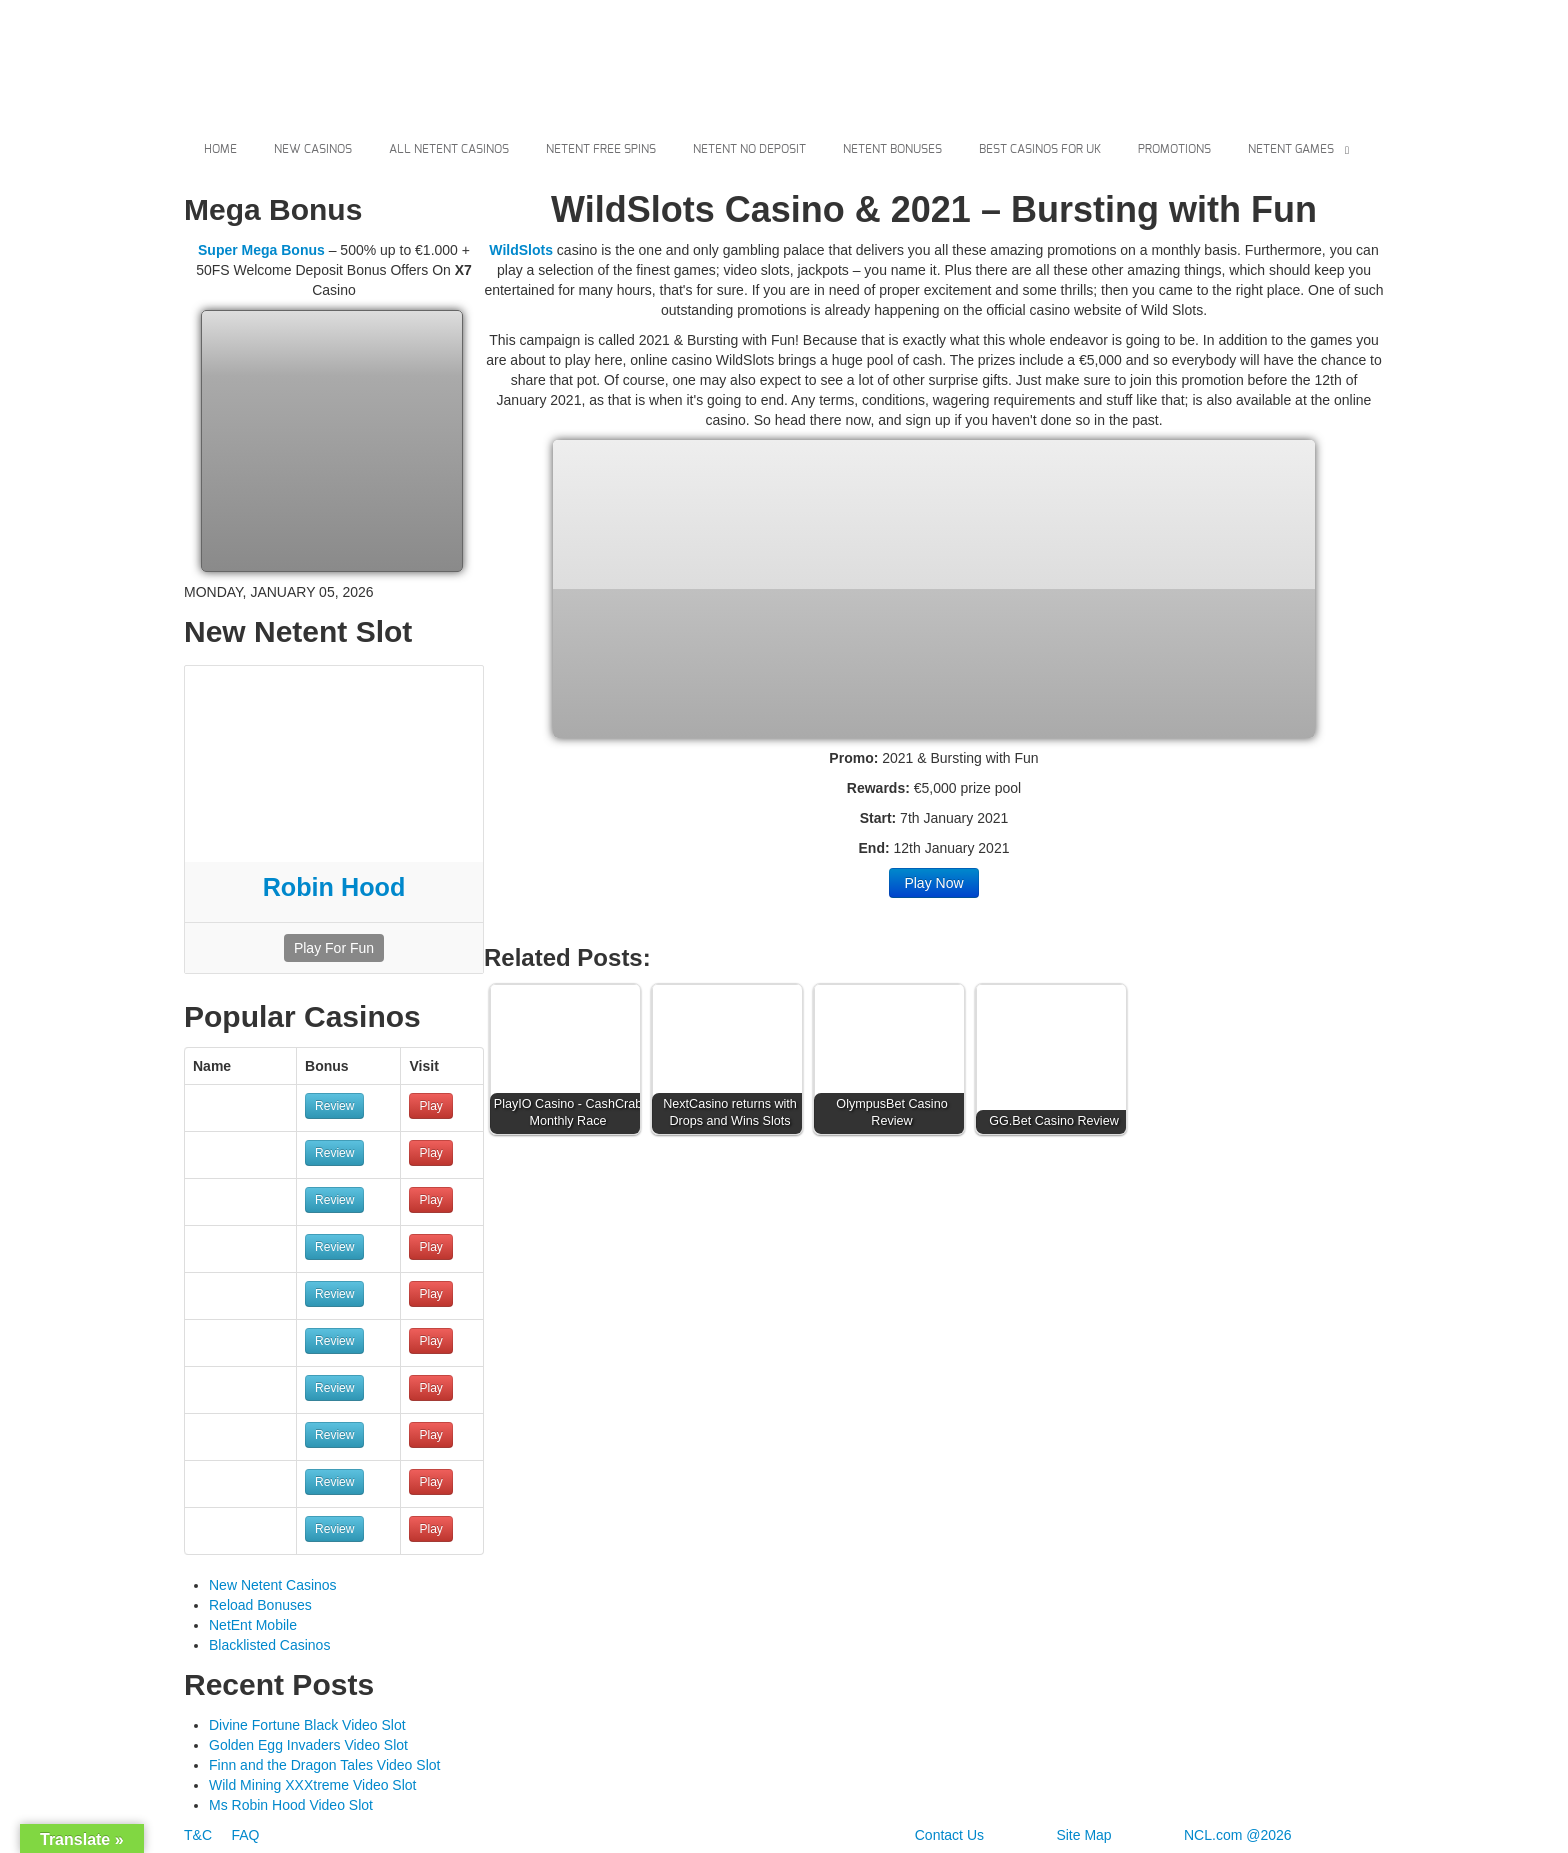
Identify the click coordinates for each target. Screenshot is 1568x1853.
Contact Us (949, 1835)
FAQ (245, 1835)
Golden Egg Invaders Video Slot (308, 1745)
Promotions (1174, 149)
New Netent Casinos (273, 1585)
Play (430, 1106)
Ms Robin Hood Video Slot (291, 1805)
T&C (200, 1835)
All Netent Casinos (449, 149)
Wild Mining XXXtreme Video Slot (313, 1785)
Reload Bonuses (260, 1605)
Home (220, 149)
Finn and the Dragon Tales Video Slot (324, 1765)
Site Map (1083, 1835)
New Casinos (313, 149)
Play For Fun (334, 948)
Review (334, 1106)
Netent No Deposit (749, 149)
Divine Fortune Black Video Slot (307, 1725)
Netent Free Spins (601, 149)
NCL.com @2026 (1238, 1835)
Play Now (933, 883)
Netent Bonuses (892, 149)
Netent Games (1291, 149)
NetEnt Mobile (253, 1625)
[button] (570, 1064)
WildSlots (521, 250)
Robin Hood (334, 887)
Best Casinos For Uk (1040, 149)
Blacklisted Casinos (269, 1645)
